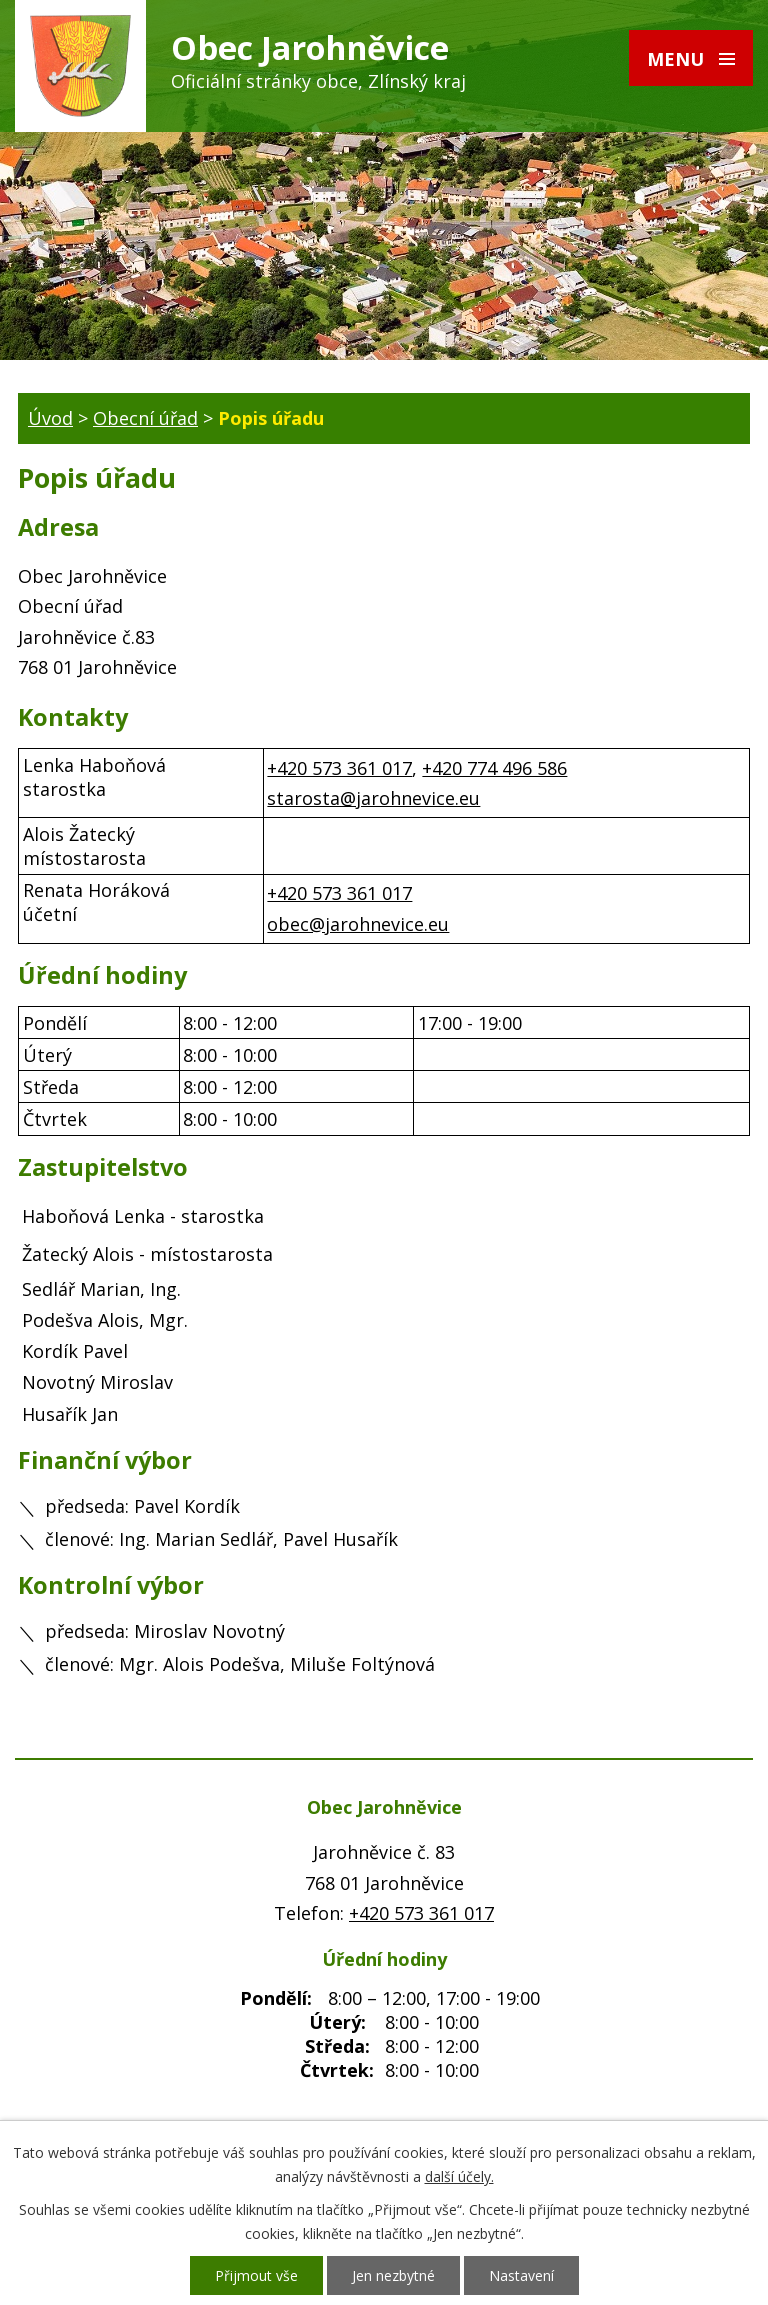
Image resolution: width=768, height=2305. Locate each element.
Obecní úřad (145, 418)
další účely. (459, 2176)
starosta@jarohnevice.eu (373, 798)
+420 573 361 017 (339, 768)
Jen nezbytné (393, 2275)
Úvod (50, 418)
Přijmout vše (256, 2275)
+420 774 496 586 (494, 768)
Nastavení (521, 2275)
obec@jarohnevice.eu (358, 924)
